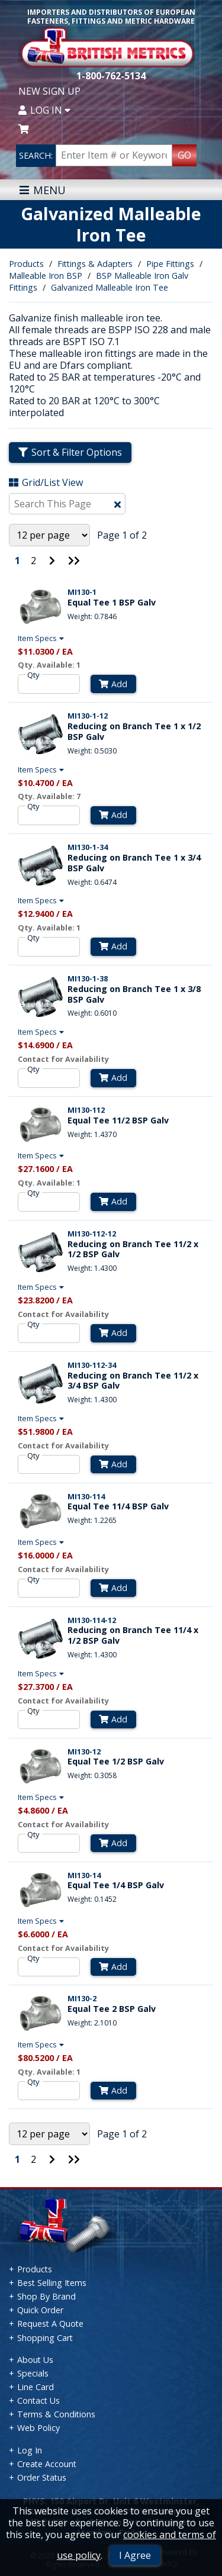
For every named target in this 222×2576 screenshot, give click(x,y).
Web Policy (38, 2427)
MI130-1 (81, 592)
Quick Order (40, 2310)
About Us (35, 2359)
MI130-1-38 (87, 978)
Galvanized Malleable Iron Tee (109, 287)
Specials (33, 2373)
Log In (44, 110)
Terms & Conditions (56, 2414)
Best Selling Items (51, 2282)
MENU (42, 189)
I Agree (135, 2555)
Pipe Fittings (170, 263)
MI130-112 (86, 1110)
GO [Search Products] (184, 155)
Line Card (35, 2387)
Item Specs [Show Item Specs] (42, 638)
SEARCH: (36, 155)
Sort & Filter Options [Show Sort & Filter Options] (70, 452)
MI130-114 (86, 1496)
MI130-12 (84, 1751)
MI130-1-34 (87, 847)
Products (26, 263)
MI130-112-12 (91, 1233)
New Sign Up (49, 91)
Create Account (46, 2463)
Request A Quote (50, 2323)
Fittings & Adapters (95, 263)
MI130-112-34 (91, 1365)
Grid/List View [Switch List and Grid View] (46, 482)
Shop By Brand (46, 2296)
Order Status (41, 2477)
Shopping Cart (45, 2337)
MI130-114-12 (91, 1620)
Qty (33, 675)
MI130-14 (84, 1875)
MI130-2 (81, 1998)
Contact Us (38, 2400)
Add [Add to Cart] (113, 684)
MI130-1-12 (87, 715)
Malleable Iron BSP (45, 275)
